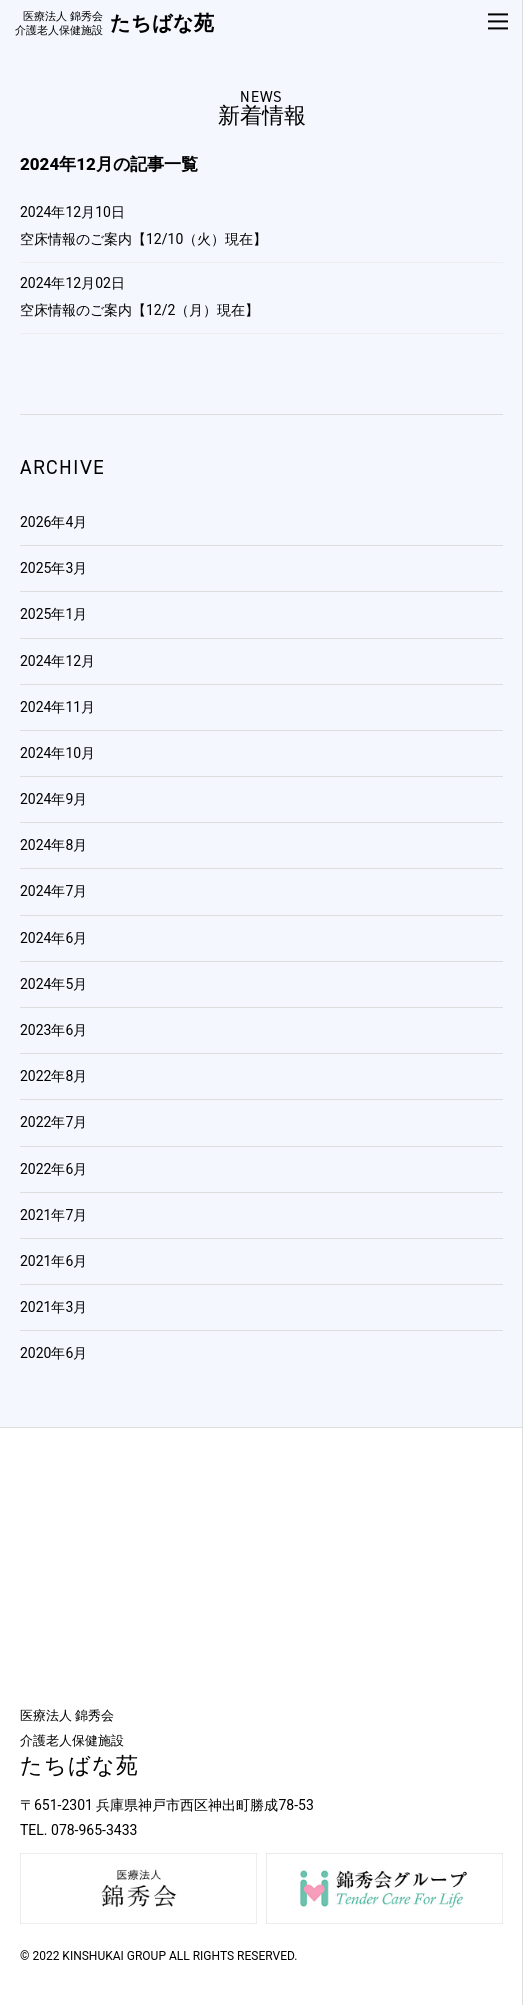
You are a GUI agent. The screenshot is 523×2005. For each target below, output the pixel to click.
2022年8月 (53, 1076)
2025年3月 (53, 568)
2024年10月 (57, 753)
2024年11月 (57, 707)
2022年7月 (53, 1122)
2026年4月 (53, 522)
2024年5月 (53, 984)
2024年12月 (57, 661)
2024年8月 (53, 845)
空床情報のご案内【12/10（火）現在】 (143, 239)
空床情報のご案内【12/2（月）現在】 (139, 310)
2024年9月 (53, 799)
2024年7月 (53, 891)
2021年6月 (53, 1261)
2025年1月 (53, 614)
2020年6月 (53, 1353)
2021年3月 (53, 1307)
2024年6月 (53, 938)
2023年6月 (53, 1030)
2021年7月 (53, 1215)
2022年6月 (53, 1169)
